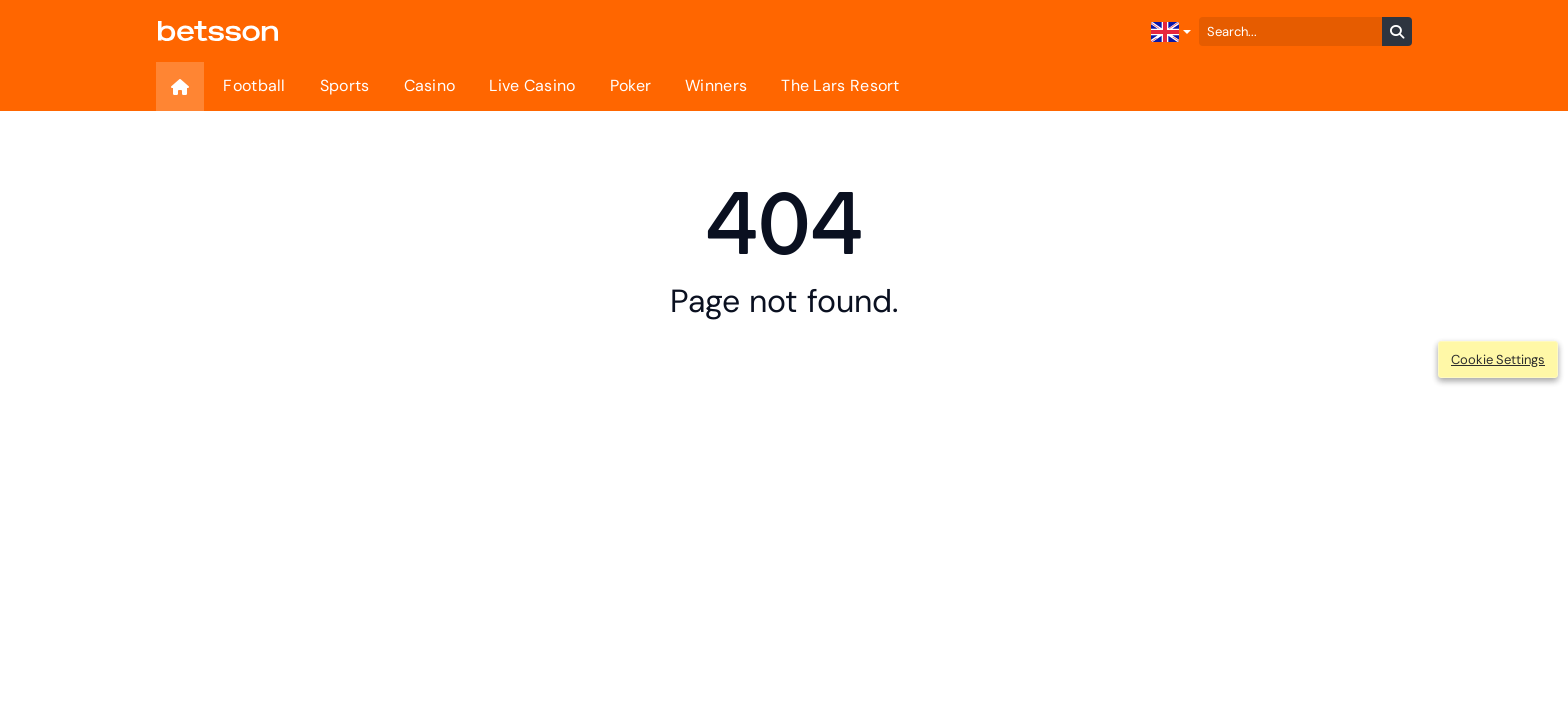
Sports (345, 85)
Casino (430, 85)
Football (254, 85)
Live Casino (532, 85)
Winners (716, 85)
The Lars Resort (840, 85)
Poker (631, 85)
